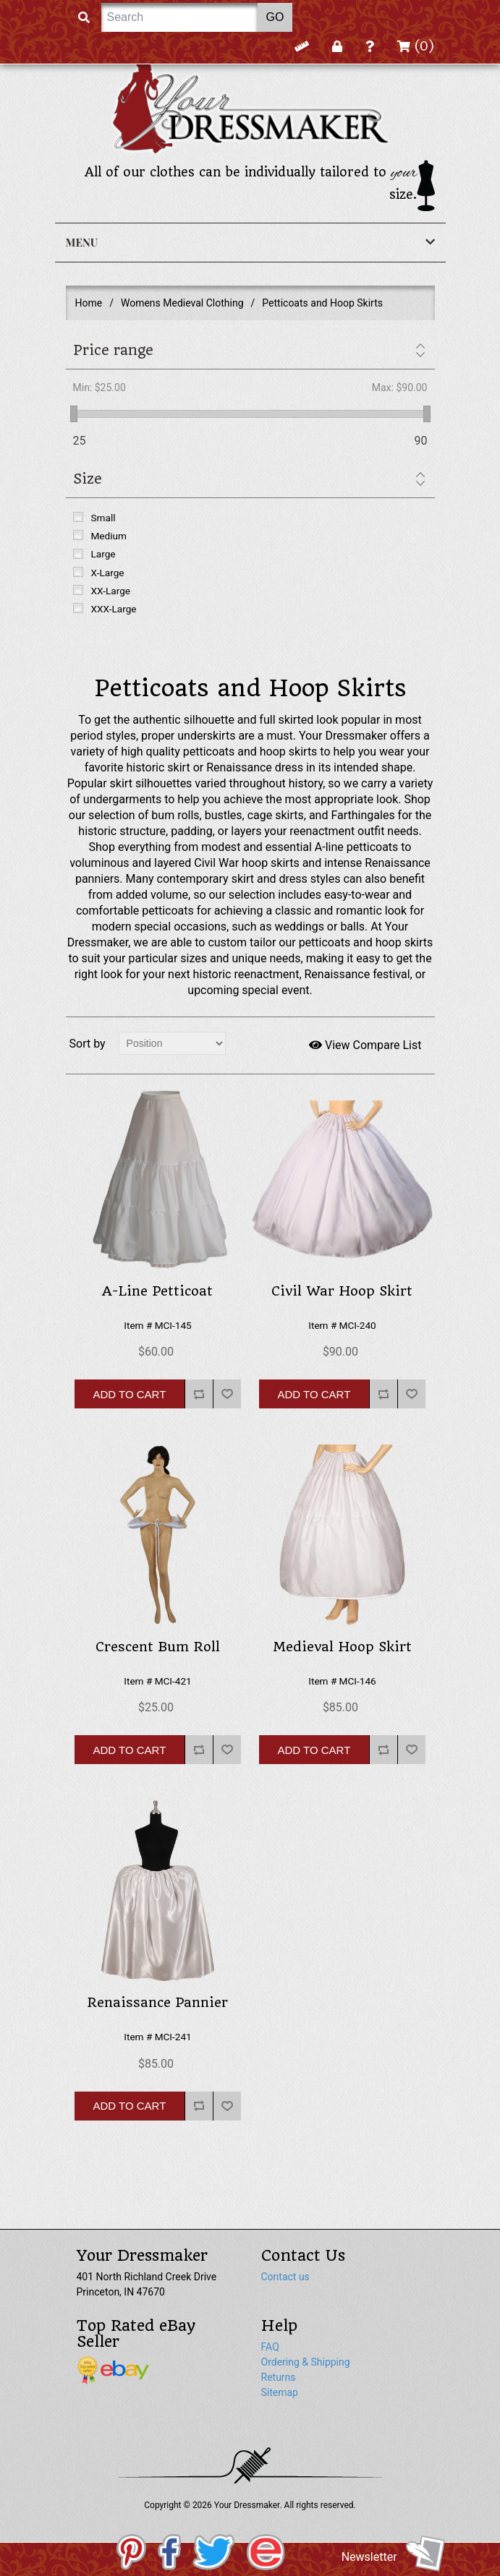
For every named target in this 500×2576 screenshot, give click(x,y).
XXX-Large (114, 609)
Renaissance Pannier (157, 2002)
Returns (278, 2377)
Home (89, 303)
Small (103, 517)
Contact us (285, 2276)
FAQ (270, 2347)
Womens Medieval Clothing (182, 303)
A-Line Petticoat (157, 1291)
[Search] (179, 17)
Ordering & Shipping (305, 2362)
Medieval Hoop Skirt (342, 1647)
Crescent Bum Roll (158, 1647)
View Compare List (365, 1045)
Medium (109, 536)
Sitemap (279, 2392)
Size (87, 479)
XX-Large (111, 590)
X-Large (107, 572)
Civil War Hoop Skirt (341, 1291)
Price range (113, 350)
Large (103, 554)
